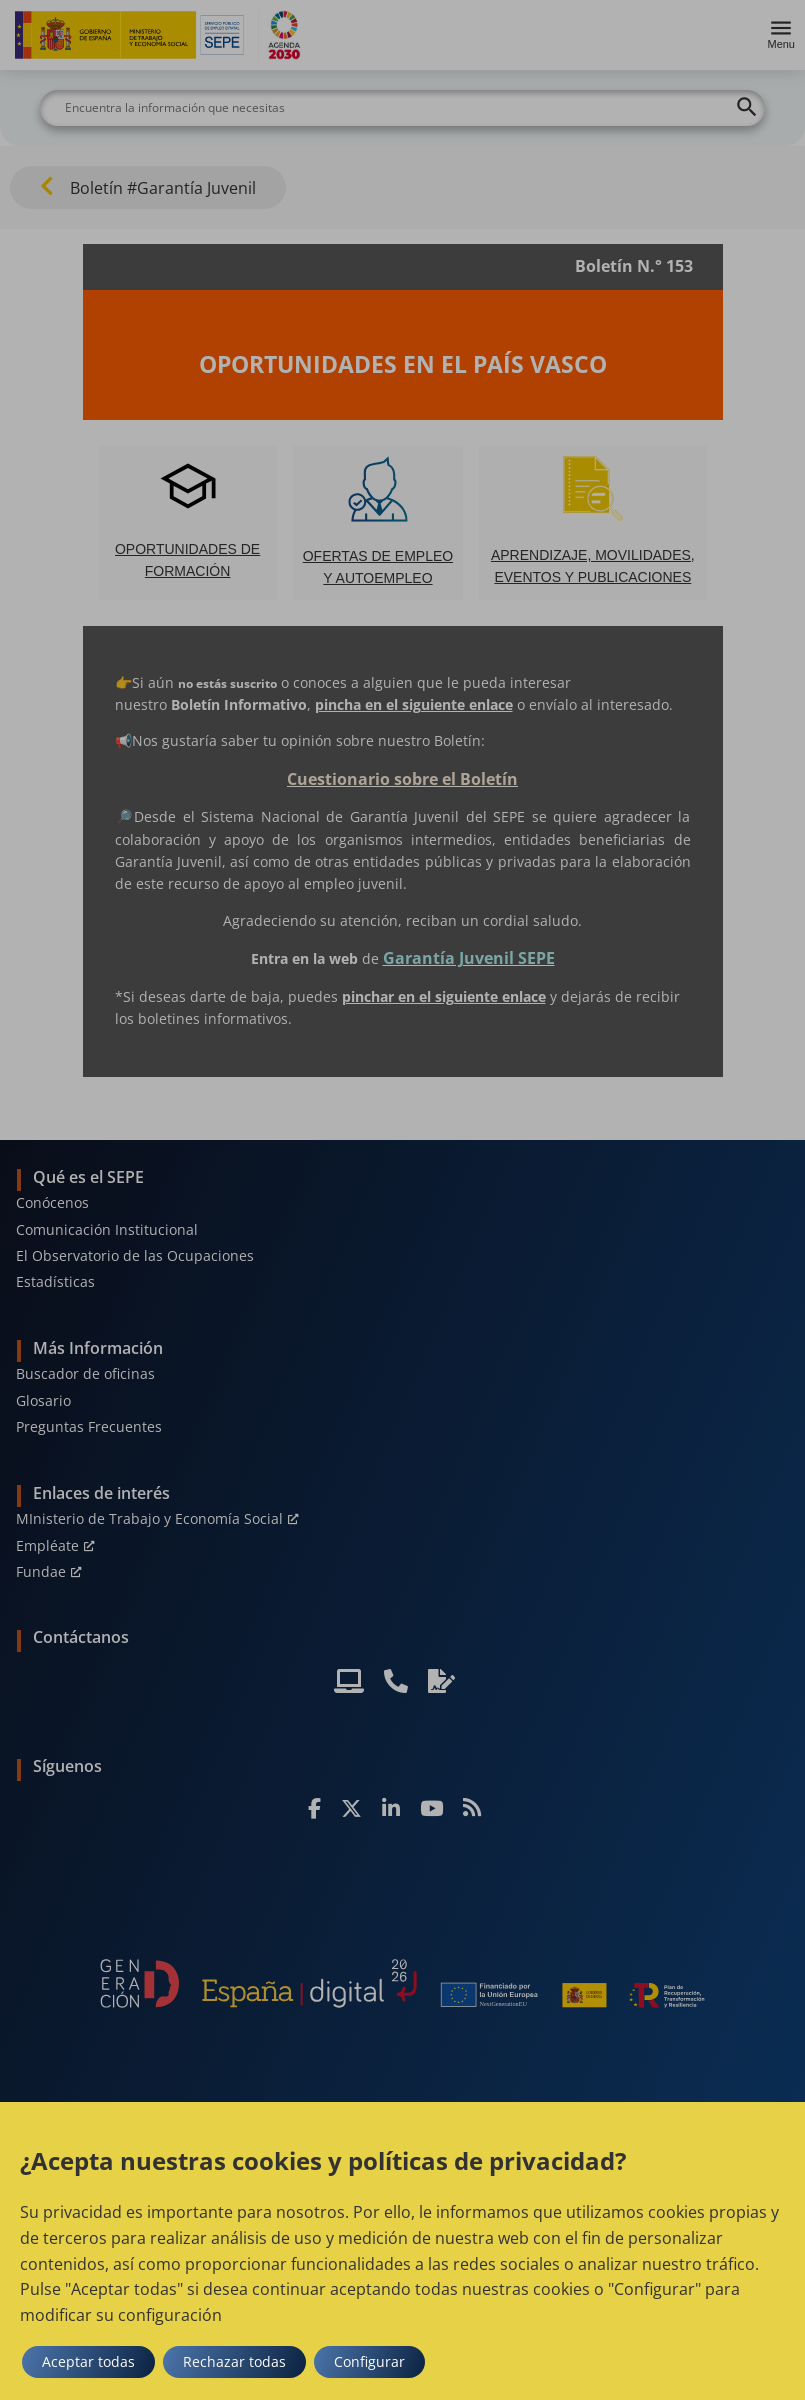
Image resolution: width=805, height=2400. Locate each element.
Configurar (369, 2361)
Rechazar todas (234, 2361)
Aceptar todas (88, 2361)
